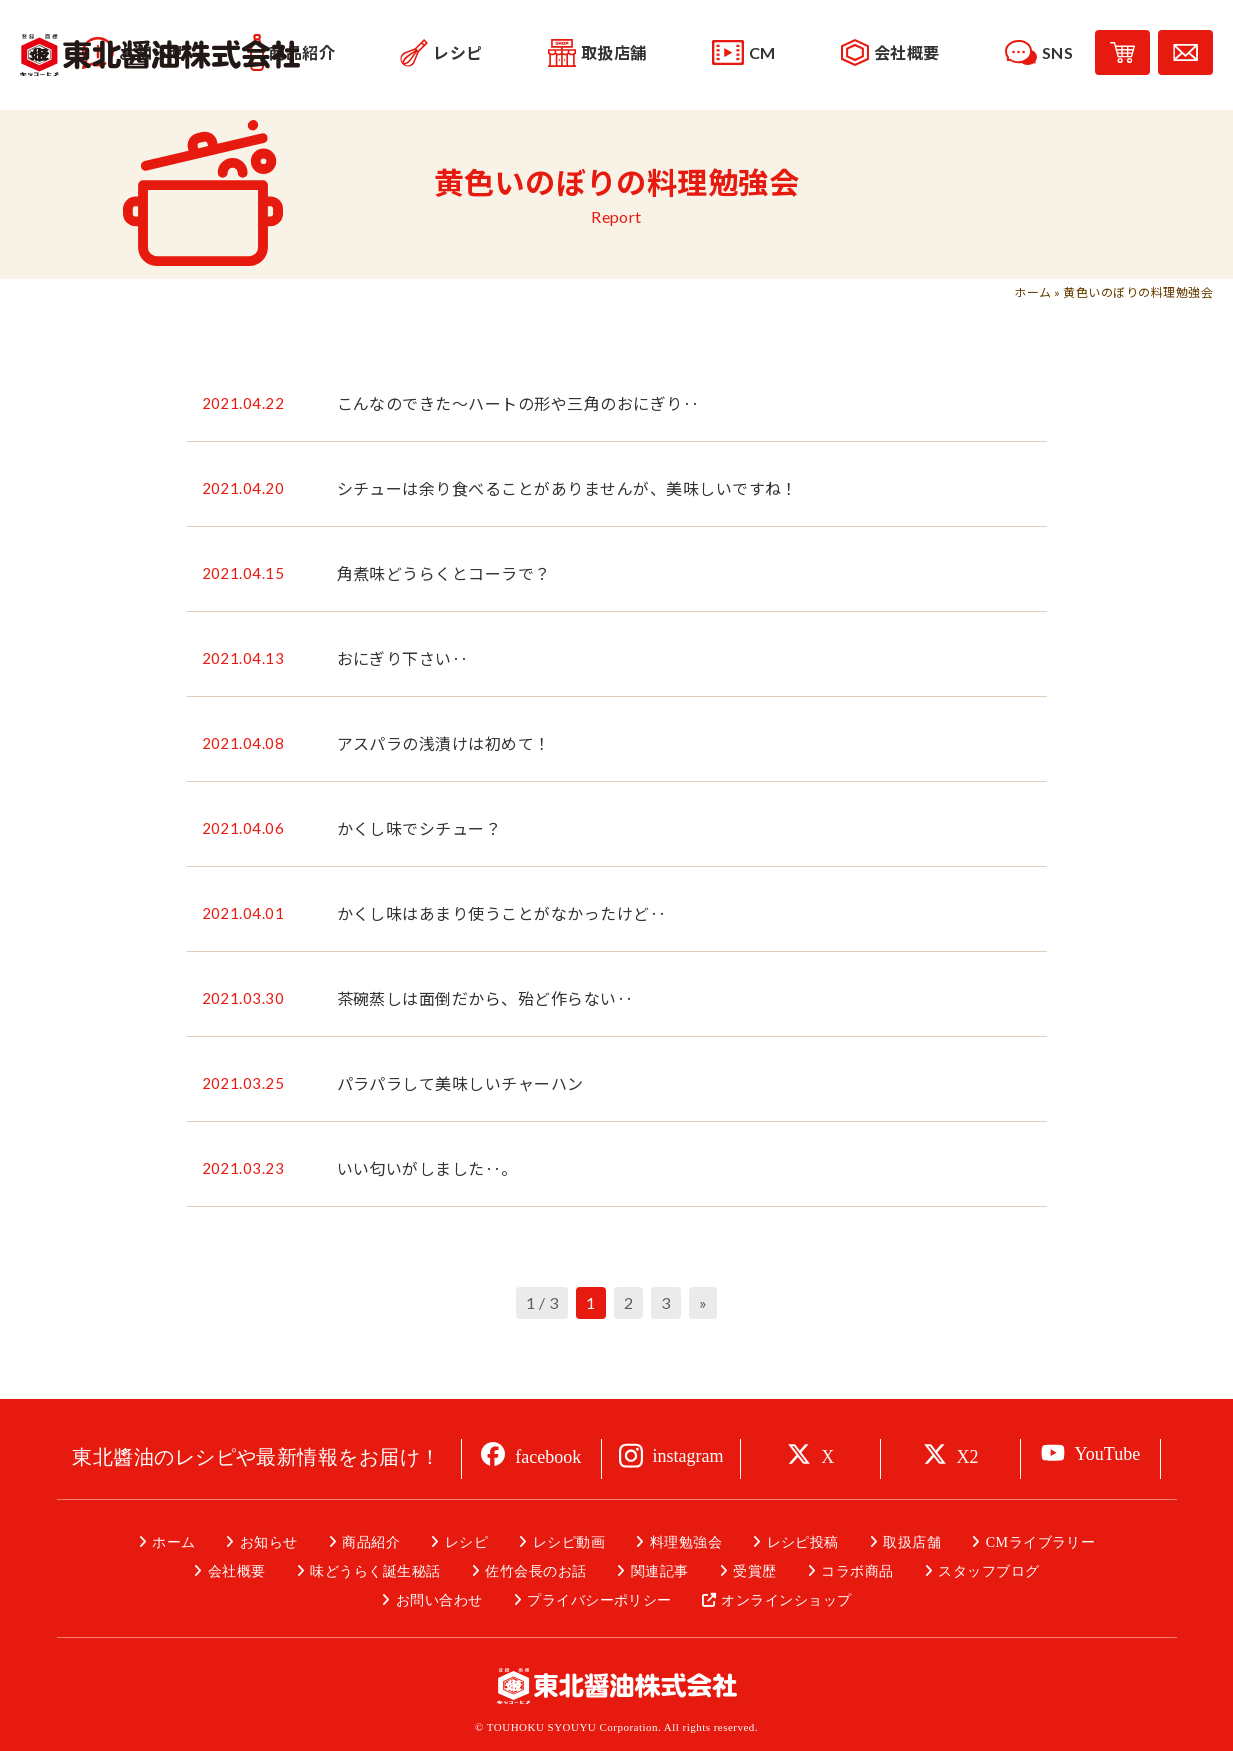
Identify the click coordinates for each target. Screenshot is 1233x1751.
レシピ (466, 1542)
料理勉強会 (686, 1542)
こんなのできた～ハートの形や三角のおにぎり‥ (518, 403)
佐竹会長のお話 (535, 1571)
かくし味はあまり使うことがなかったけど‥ (502, 913)
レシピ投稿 (803, 1542)
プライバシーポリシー (599, 1600)
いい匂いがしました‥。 (427, 1168)
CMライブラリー (1041, 1542)
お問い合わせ (439, 1600)
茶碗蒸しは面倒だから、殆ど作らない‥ (485, 998)
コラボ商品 (857, 1571)
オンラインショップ (786, 1600)
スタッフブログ (988, 1571)
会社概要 (237, 1571)
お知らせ (269, 1542)
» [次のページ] (703, 1302)
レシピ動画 (569, 1542)
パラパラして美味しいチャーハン (460, 1083)
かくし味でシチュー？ (419, 828)
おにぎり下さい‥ (403, 658)
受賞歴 (754, 1571)
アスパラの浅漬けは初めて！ (444, 743)
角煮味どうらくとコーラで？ (444, 573)
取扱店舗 (912, 1542)
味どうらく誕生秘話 (375, 1571)
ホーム (1032, 292)
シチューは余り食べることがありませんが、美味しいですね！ (567, 488)
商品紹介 (371, 1542)
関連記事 (660, 1571)
